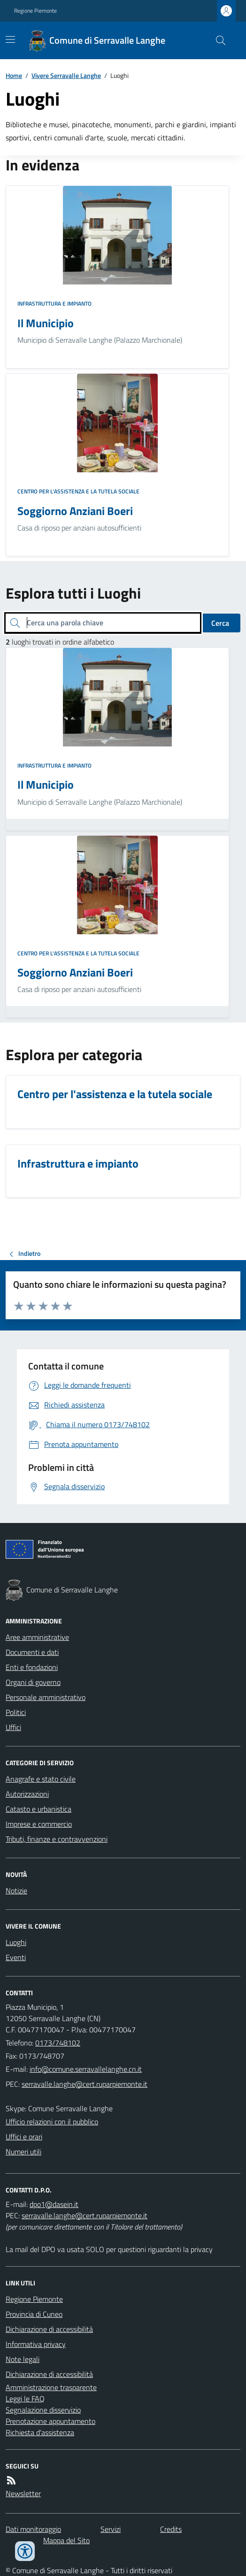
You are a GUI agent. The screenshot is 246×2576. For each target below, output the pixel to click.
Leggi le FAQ (25, 2398)
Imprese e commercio (39, 1824)
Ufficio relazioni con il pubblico (52, 2121)
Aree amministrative (37, 1637)
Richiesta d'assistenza (40, 2432)
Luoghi (16, 1942)
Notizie (16, 1890)
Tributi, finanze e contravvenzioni (57, 1839)
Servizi (110, 2529)
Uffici (13, 1727)
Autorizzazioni (27, 1793)
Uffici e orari (24, 2136)
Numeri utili (23, 2151)
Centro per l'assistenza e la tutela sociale (78, 491)
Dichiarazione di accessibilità (49, 2329)
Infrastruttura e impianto (54, 304)
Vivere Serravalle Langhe (66, 75)
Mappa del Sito (66, 2540)
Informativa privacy (36, 2344)
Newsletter (23, 2493)
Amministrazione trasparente (51, 2387)
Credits (171, 2529)
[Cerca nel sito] (217, 40)
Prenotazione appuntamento (50, 2421)
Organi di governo (33, 1682)
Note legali (22, 2359)
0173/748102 (57, 2042)
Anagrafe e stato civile (41, 1778)
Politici (16, 1712)
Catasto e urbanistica (38, 1809)
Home (14, 75)
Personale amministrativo (45, 1697)
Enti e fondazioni (32, 1667)
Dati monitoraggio (33, 2529)
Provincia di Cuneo (34, 2314)
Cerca (220, 623)
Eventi (16, 1957)
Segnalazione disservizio (43, 2409)
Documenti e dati (32, 1652)
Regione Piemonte (35, 11)
